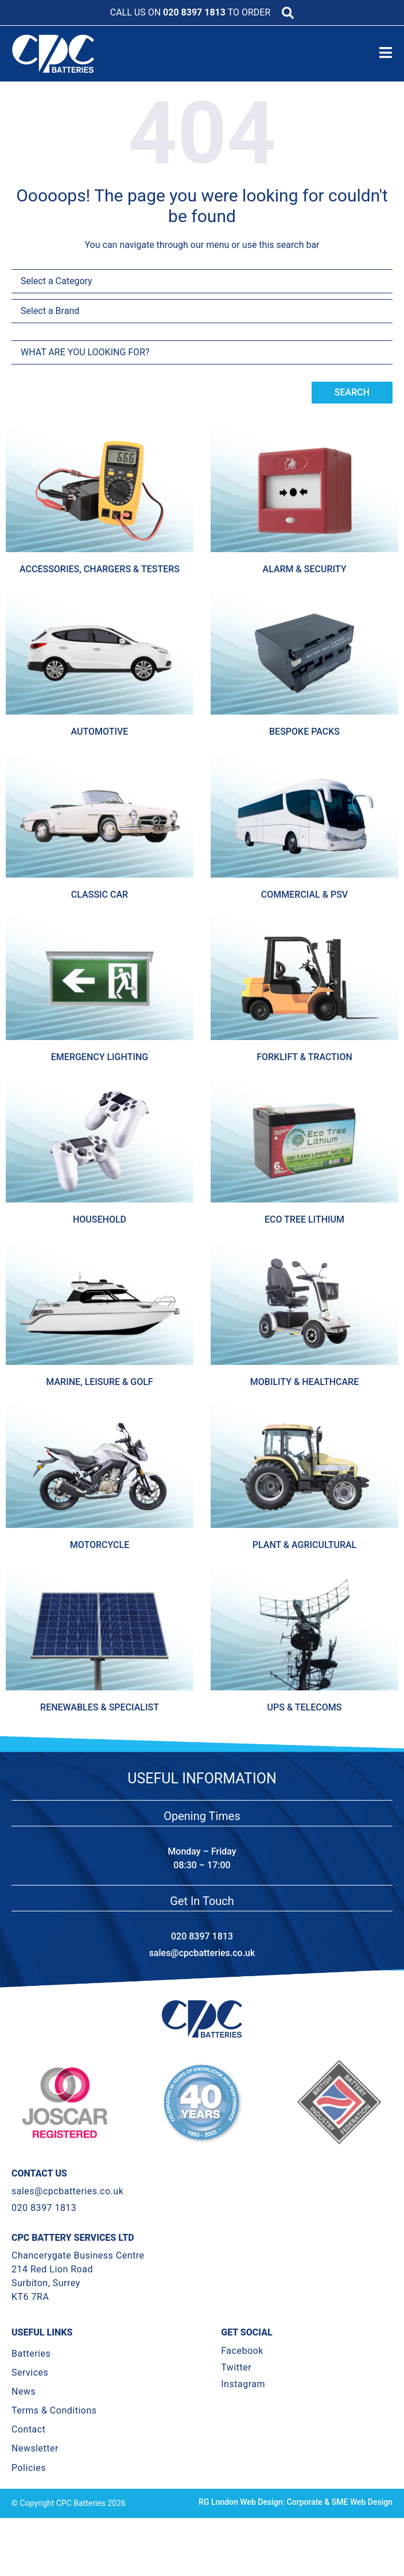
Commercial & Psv (304, 894)
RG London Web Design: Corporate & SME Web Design (296, 2523)
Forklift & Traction (304, 1057)
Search (352, 392)
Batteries (30, 2374)
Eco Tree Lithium (304, 1219)
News (23, 2412)
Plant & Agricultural (304, 1544)
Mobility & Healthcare (304, 1381)
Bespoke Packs (304, 731)
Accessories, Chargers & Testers (100, 569)
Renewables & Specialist (99, 1707)
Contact (28, 2450)
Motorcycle (99, 1544)
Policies (28, 2488)
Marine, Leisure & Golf (99, 1381)
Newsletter (35, 2469)
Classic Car (99, 894)
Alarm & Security (305, 569)
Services (29, 2393)
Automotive (100, 731)
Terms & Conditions (54, 2431)
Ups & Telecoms (304, 1707)
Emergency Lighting (99, 1057)
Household (99, 1219)
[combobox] (202, 352)
